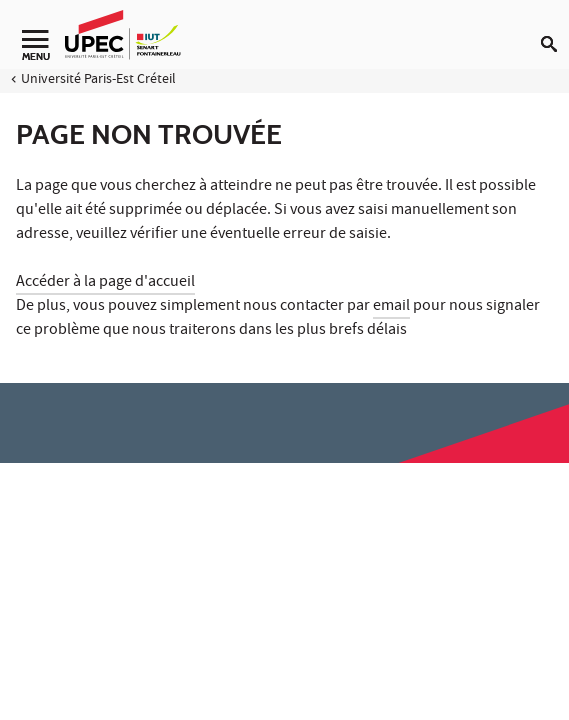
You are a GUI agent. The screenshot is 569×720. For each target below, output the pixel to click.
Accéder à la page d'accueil (105, 283)
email (391, 307)
